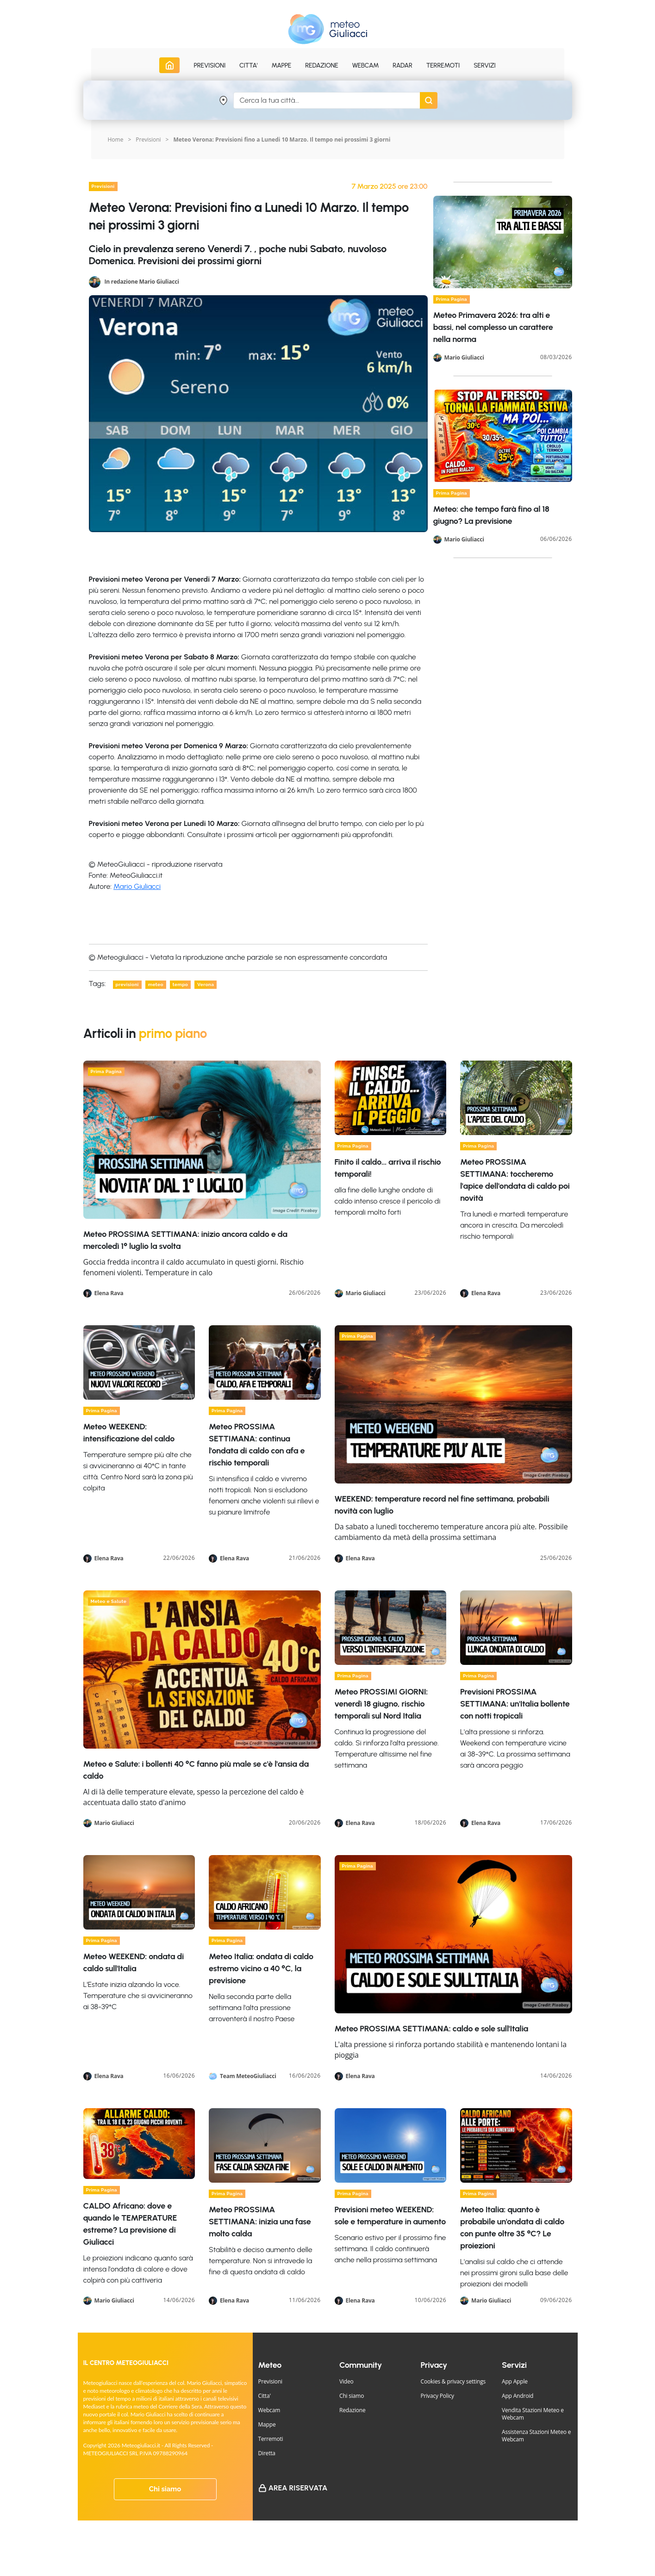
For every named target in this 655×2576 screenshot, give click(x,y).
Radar (402, 65)
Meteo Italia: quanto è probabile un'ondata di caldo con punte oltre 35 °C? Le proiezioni (512, 2227)
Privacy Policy (437, 2396)
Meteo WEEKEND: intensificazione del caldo (129, 1432)
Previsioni (148, 139)
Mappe (267, 2424)
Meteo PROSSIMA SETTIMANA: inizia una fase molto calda (260, 2221)
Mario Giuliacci (137, 886)
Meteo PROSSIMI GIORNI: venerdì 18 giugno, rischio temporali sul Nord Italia (381, 1704)
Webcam (365, 65)
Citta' (264, 2396)
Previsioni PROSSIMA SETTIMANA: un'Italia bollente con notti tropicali (515, 1704)
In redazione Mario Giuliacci (141, 281)
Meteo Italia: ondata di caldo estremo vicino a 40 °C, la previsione (261, 1968)
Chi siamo (165, 2489)
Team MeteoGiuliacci (248, 2076)
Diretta (266, 2453)
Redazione (352, 2410)
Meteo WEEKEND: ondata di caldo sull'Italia (133, 1962)
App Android (517, 2396)
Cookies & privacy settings (453, 2381)
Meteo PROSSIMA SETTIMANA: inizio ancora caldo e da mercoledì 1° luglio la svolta (185, 1240)
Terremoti (270, 2439)
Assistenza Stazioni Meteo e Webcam (536, 2435)
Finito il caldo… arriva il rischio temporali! (388, 1168)
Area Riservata (298, 2487)
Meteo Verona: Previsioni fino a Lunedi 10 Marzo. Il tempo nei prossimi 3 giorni (281, 139)
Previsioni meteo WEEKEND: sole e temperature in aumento (390, 2215)
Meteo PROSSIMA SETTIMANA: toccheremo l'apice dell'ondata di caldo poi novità (515, 1180)
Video (346, 2381)
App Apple (515, 2381)
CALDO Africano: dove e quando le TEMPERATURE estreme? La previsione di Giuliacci (130, 2224)
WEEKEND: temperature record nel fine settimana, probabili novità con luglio (442, 1505)
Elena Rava (109, 1293)
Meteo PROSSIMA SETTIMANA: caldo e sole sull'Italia (432, 2029)
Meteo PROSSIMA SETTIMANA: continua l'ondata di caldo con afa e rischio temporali (257, 1444)
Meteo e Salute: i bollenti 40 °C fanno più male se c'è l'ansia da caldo (196, 1770)
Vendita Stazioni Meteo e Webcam (533, 2413)
